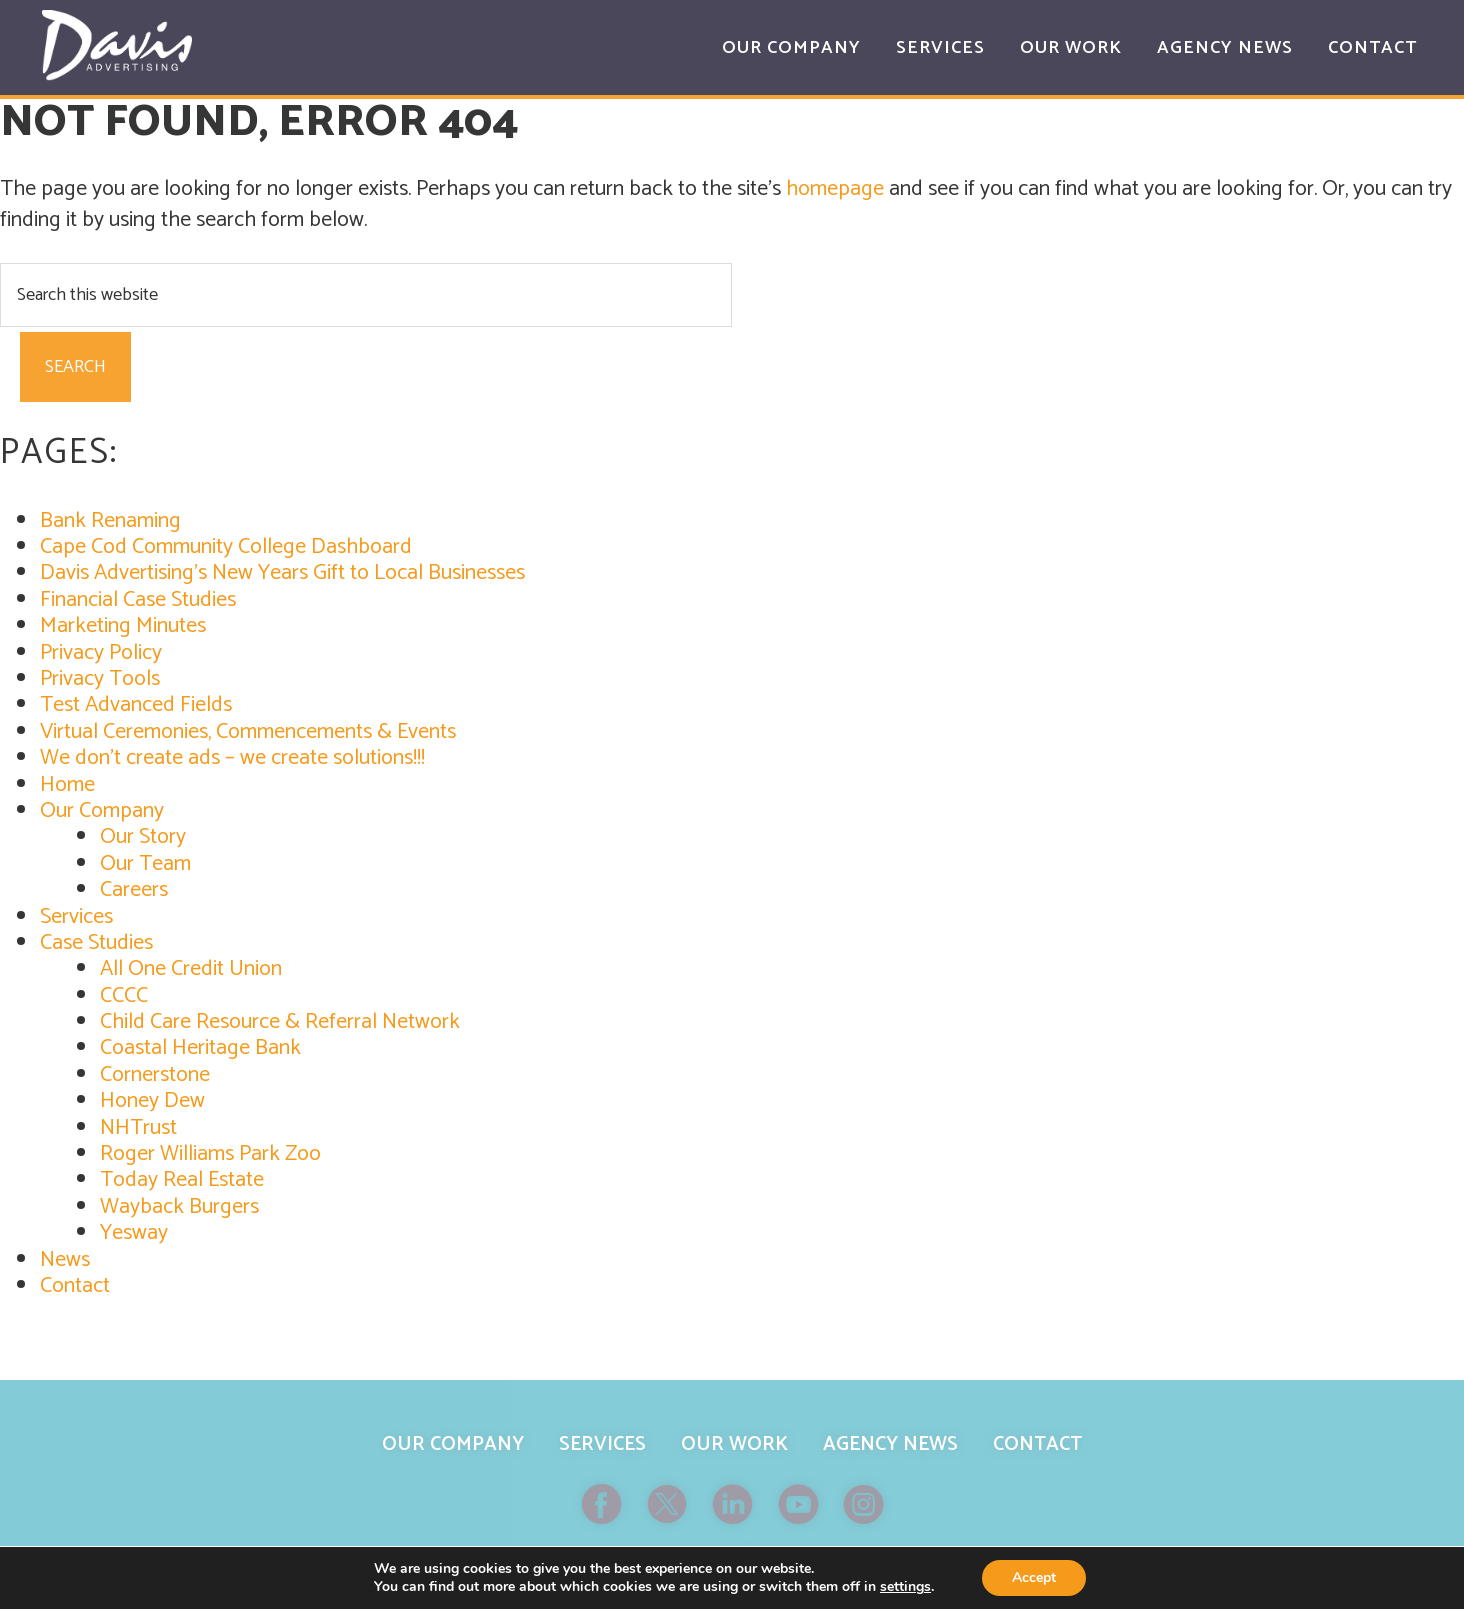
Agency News (890, 1444)
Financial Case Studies (138, 600)
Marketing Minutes (123, 626)
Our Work (734, 1444)
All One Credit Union (191, 969)
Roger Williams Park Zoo (210, 1154)
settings (905, 1587)
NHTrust (138, 1128)
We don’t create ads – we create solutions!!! (232, 758)
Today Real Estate (182, 1180)
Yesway (134, 1233)
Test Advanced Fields (136, 705)
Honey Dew (152, 1101)
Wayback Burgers (179, 1207)
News (65, 1260)
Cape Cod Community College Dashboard (226, 547)
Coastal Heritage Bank (200, 1048)
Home (67, 785)
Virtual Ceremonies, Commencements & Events (248, 732)
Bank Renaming (110, 521)
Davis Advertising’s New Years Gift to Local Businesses (282, 573)
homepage (835, 189)
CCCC (124, 996)
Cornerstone (155, 1075)
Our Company (102, 811)
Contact (75, 1286)
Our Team (145, 864)
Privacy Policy (101, 653)
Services (76, 917)
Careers (134, 890)
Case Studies (96, 943)
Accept (1034, 1577)
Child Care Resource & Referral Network (280, 1022)
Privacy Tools (100, 679)
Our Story (143, 837)
